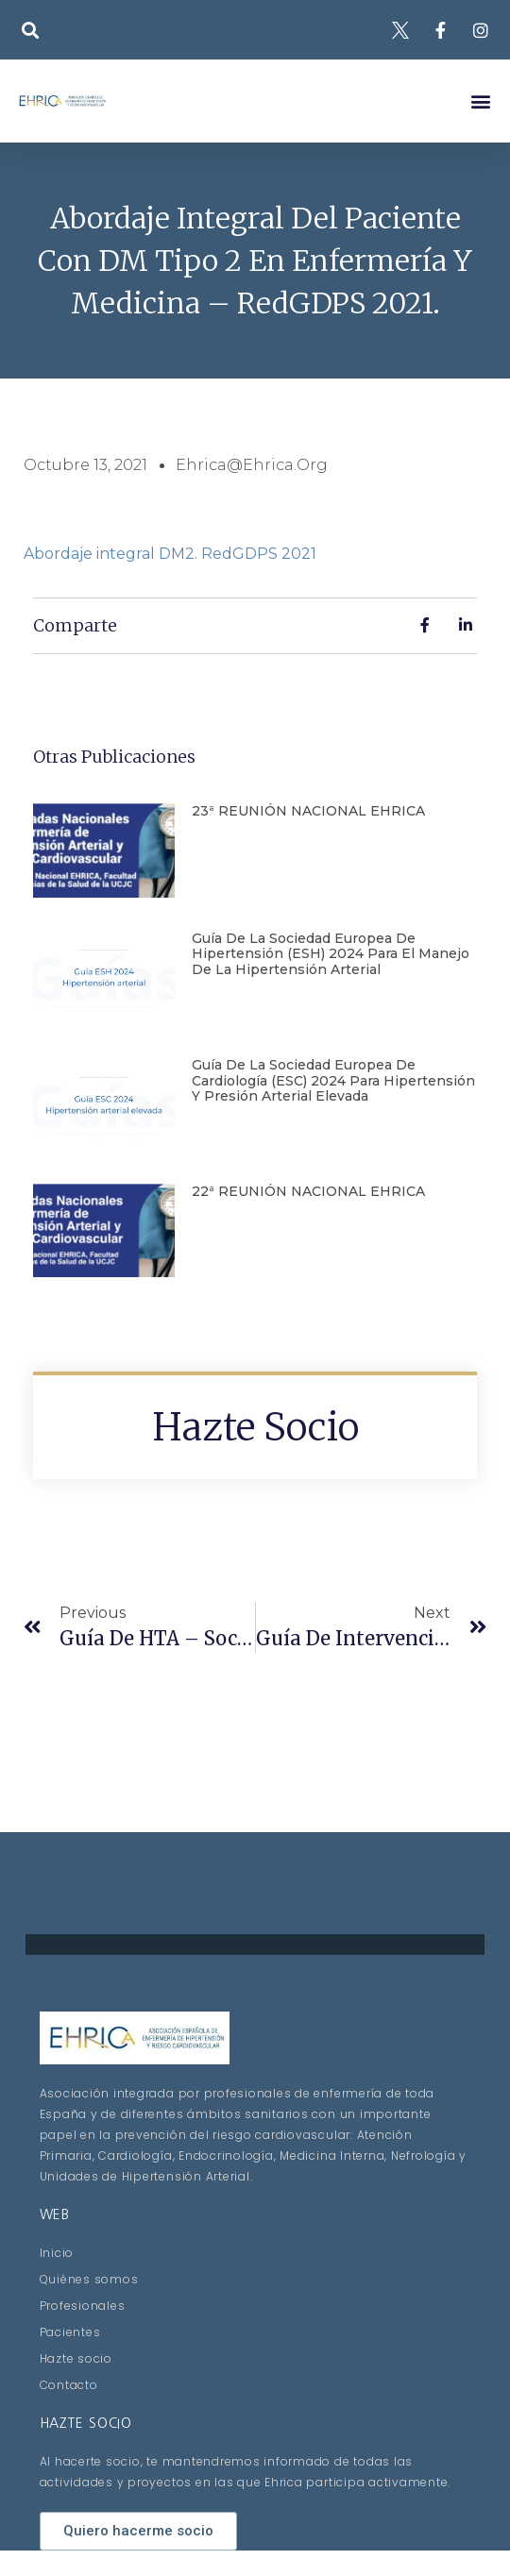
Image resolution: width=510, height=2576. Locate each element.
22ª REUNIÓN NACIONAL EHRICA (308, 1191)
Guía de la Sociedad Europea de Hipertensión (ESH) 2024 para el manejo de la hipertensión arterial (330, 954)
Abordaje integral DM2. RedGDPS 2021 (170, 554)
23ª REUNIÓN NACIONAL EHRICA (308, 810)
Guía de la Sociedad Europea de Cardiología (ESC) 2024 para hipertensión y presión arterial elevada (333, 1080)
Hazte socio (255, 1427)
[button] (29, 29)
